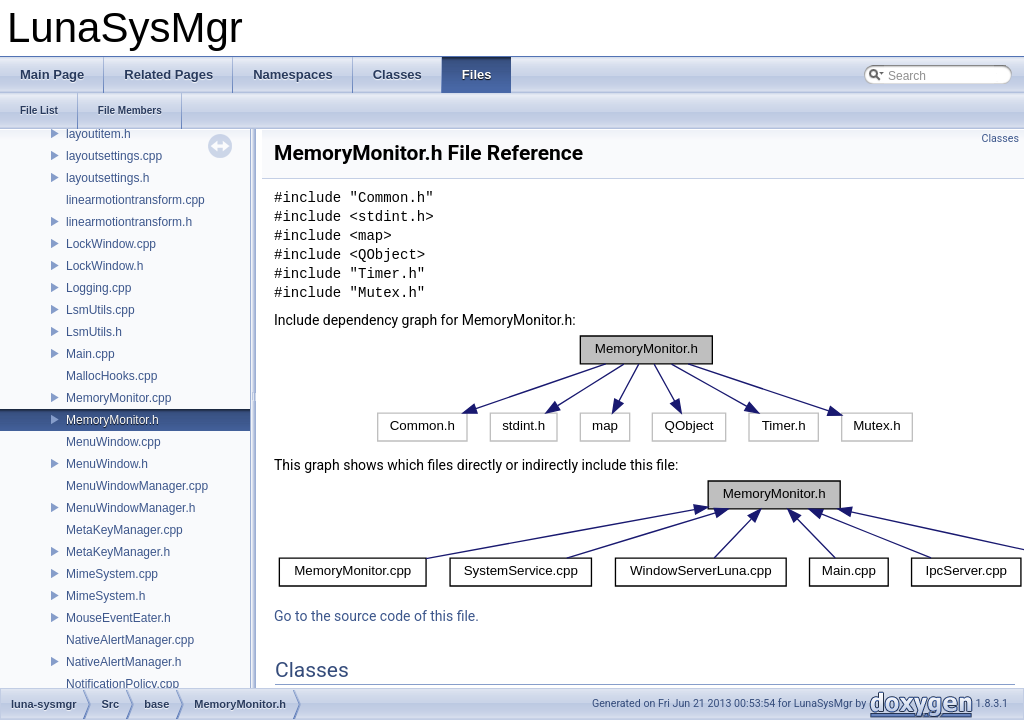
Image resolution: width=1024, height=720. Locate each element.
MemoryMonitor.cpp (118, 398)
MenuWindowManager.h (130, 508)
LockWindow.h (104, 266)
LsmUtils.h (94, 332)
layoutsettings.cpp (114, 156)
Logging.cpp (98, 288)
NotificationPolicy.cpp (122, 684)
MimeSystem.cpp (112, 574)
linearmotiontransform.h (129, 222)
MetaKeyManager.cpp (124, 530)
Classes (1000, 138)
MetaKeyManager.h (118, 552)
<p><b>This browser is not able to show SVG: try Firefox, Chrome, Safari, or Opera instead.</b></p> (645, 389)
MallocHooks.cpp (111, 376)
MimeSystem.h (105, 596)
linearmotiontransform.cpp (135, 200)
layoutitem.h (98, 134)
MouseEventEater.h (118, 618)
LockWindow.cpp (111, 244)
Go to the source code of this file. (376, 616)
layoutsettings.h (107, 178)
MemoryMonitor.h (112, 420)
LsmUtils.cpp (100, 310)
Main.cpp (90, 354)
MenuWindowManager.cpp (137, 486)
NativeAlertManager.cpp (130, 640)
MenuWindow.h (107, 464)
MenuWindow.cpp (113, 442)
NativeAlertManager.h (123, 662)
